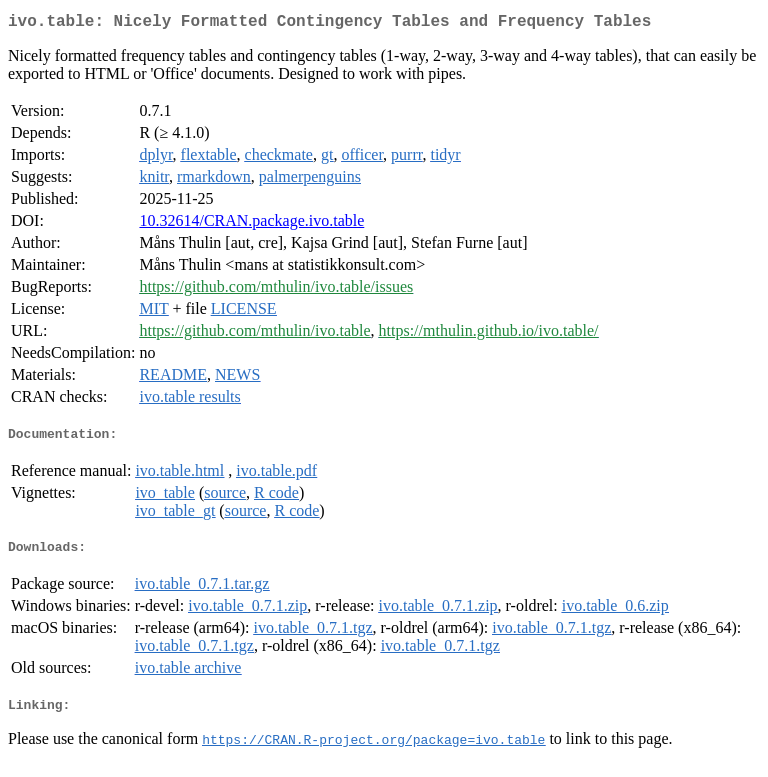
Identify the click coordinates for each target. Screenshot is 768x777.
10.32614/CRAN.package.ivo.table (251, 224)
